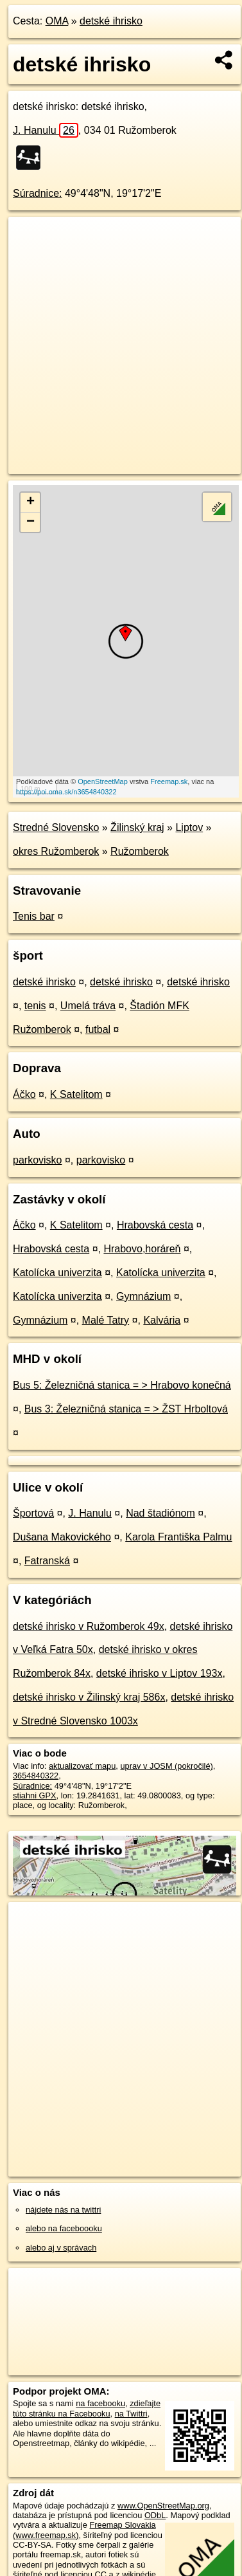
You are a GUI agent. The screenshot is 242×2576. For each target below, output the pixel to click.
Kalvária (161, 1320)
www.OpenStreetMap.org (163, 2505)
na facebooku (100, 2403)
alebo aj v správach (61, 2247)
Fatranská (47, 1560)
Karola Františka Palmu (178, 1536)
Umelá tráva (88, 1005)
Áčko (24, 1094)
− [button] (30, 522)
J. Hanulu (45, 130)
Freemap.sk (168, 781)
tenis (35, 1005)
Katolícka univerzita (57, 1272)
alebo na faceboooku (64, 2228)
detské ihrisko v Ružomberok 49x (88, 1626)
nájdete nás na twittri (63, 2210)
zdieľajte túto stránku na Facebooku (86, 2408)
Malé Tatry (106, 1320)
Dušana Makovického (62, 1536)
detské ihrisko (111, 20)
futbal (97, 1029)
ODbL (155, 2515)
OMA (57, 20)
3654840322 (35, 1775)
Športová (33, 1513)
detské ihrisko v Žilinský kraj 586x (89, 1697)
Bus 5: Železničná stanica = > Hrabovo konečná (122, 1385)
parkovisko (37, 1160)
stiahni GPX (34, 1795)
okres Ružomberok (56, 851)
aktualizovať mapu (82, 1766)
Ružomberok (139, 851)
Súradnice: (37, 193)
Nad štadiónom (160, 1513)
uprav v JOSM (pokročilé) (166, 1766)
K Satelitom (76, 1094)
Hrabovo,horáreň (141, 1248)
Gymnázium (143, 1296)
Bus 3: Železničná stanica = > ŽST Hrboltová (126, 1408)
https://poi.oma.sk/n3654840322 (66, 792)
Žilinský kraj (137, 827)
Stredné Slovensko (56, 827)
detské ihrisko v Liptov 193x (159, 1673)
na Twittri (131, 2413)
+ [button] (30, 502)
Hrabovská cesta (155, 1224)
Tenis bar (34, 916)
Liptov (189, 827)
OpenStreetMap (103, 781)
